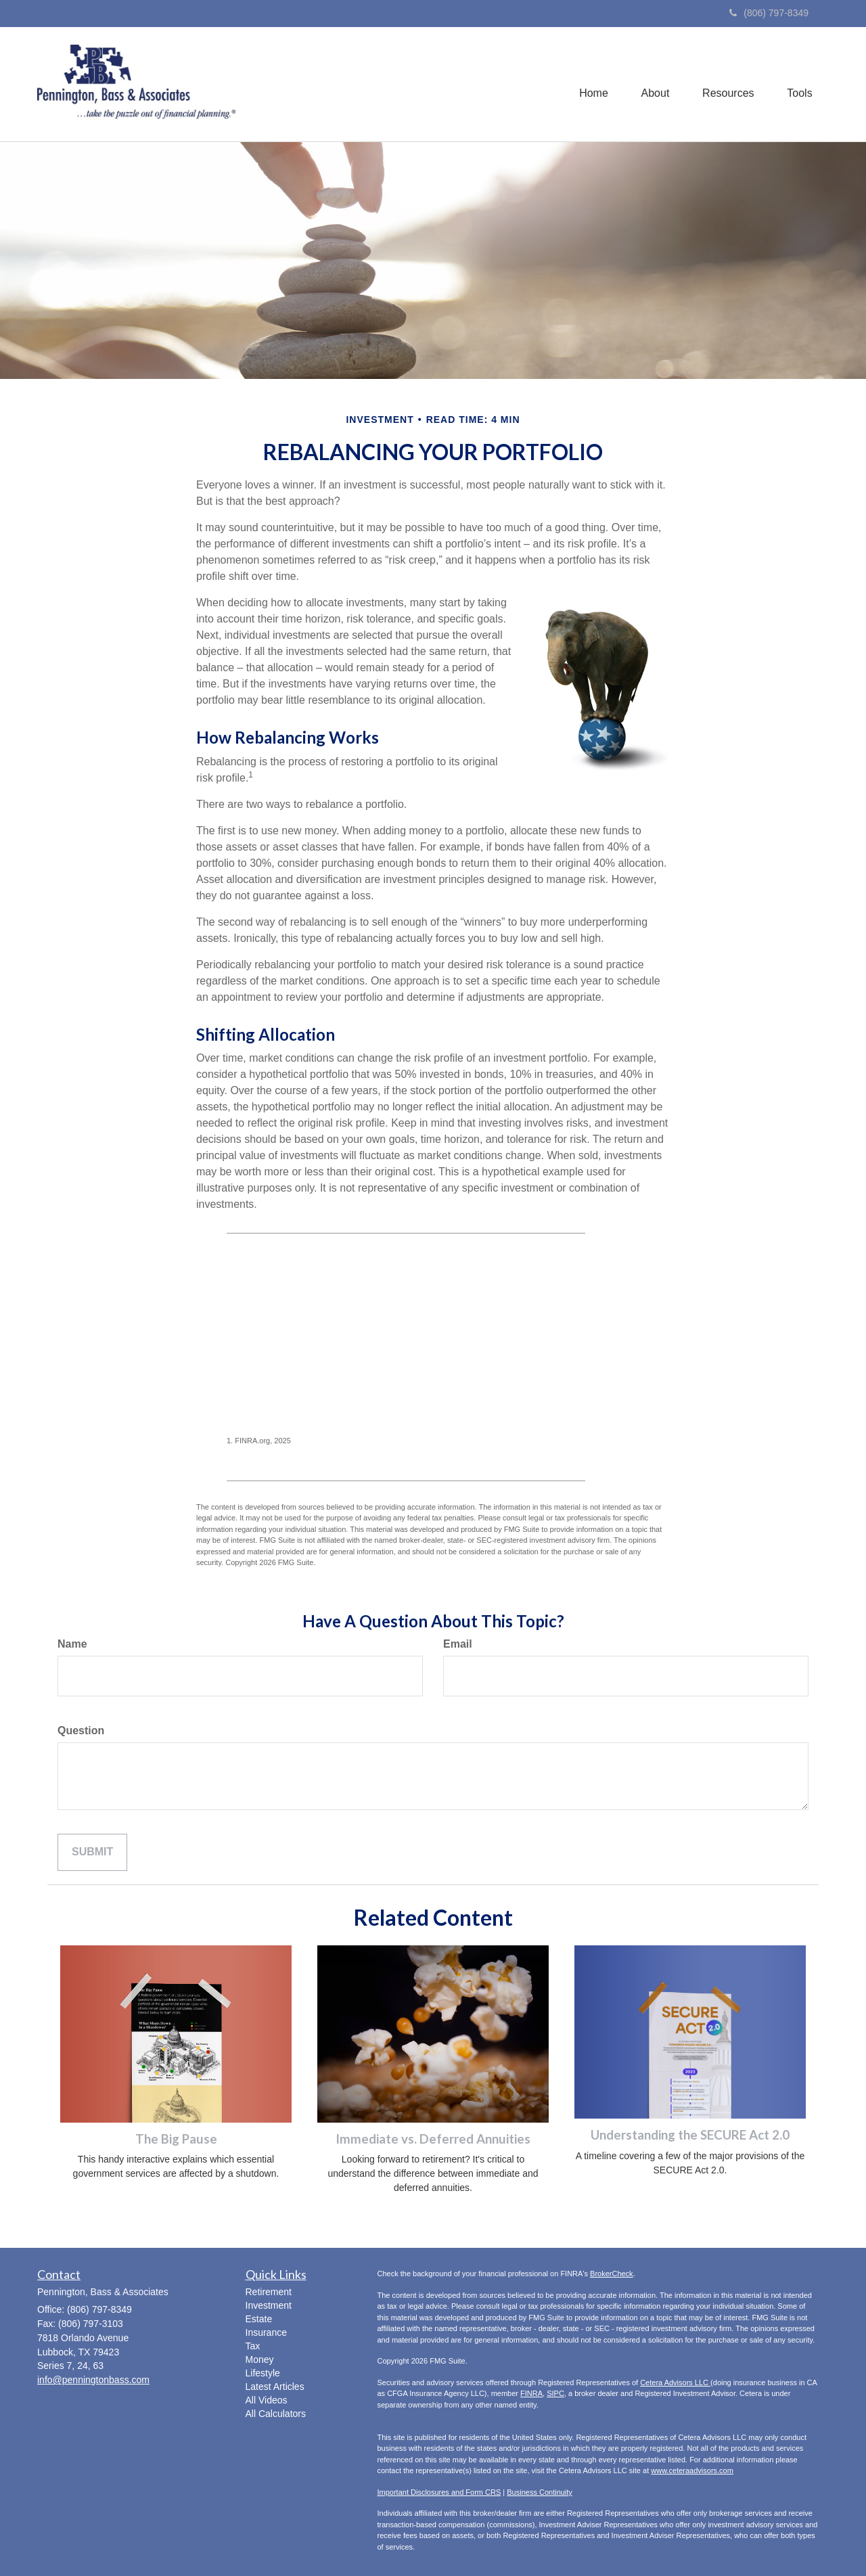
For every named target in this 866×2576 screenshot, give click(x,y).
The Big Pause (176, 2138)
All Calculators (276, 2413)
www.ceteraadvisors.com (692, 2470)
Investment (269, 2305)
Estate (259, 2318)
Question (81, 1730)
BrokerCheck (611, 2273)
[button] (653, 83)
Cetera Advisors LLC (675, 2382)
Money (260, 2359)
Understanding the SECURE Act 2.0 (690, 2134)
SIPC (555, 2393)
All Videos (267, 2400)
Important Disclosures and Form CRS (439, 2492)
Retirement (269, 2291)
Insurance (266, 2332)
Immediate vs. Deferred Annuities (433, 2138)
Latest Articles (275, 2386)
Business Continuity (539, 2492)
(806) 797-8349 (768, 12)
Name (72, 1644)
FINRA (531, 2393)
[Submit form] (92, 1852)
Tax (253, 2346)
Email (457, 1644)
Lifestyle (263, 2373)
